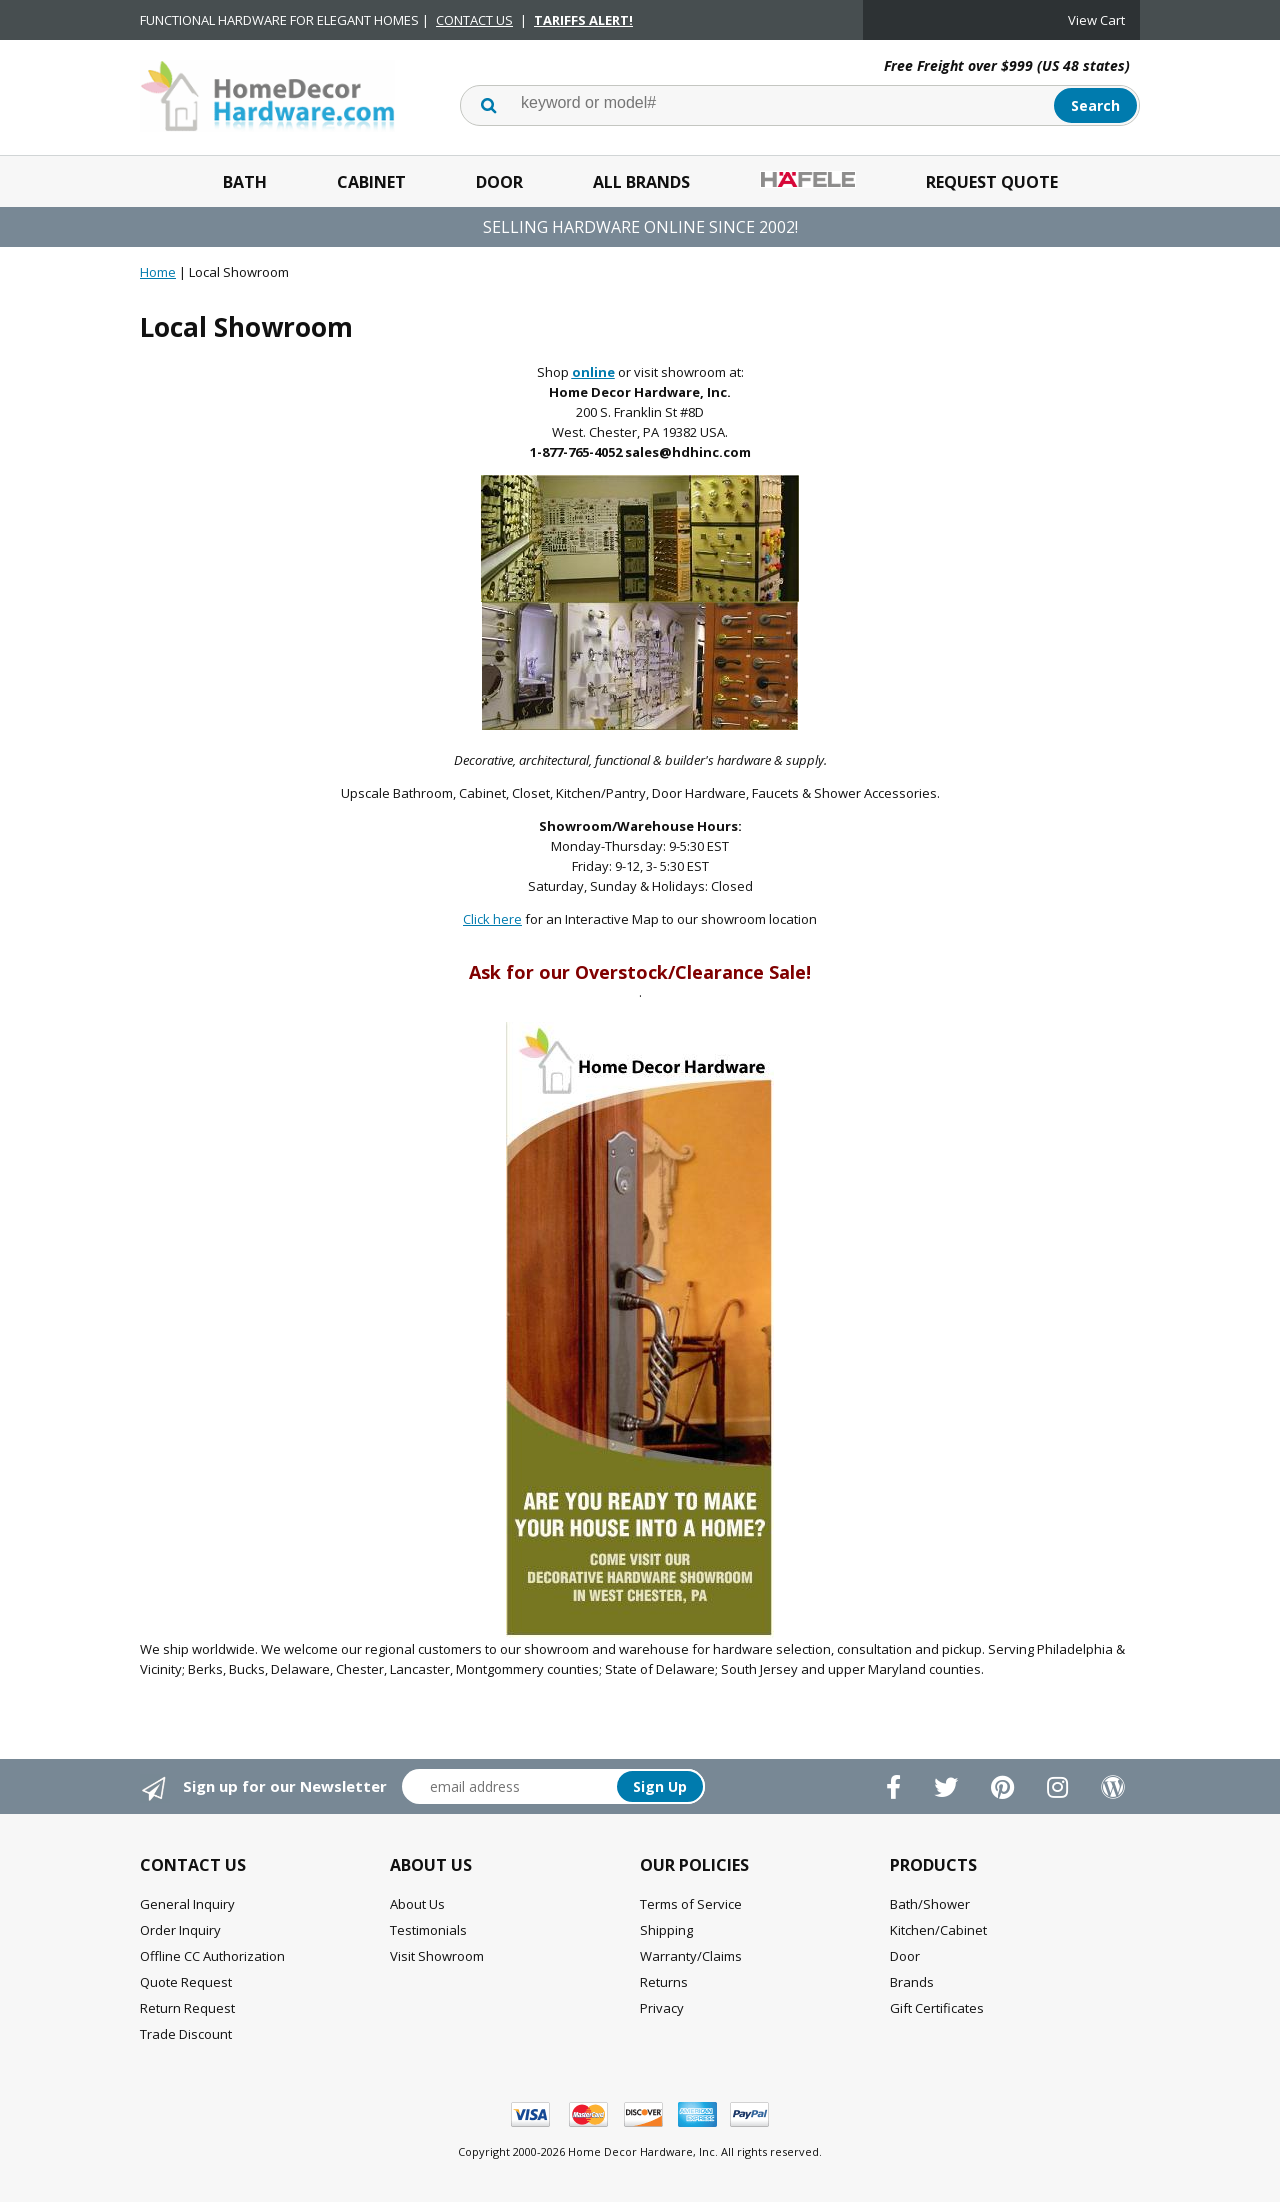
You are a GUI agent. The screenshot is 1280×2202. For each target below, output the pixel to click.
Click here (492, 919)
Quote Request (186, 1982)
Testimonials (428, 1930)
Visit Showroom (437, 1956)
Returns (664, 1982)
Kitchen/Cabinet (938, 1930)
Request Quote (992, 182)
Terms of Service (691, 1904)
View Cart (1096, 20)
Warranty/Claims (691, 1956)
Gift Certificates (937, 2008)
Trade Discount (186, 2034)
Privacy (662, 2008)
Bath (245, 182)
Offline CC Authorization (212, 1956)
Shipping (666, 1930)
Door (499, 182)
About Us (417, 1904)
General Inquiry (187, 1904)
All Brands (641, 182)
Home (158, 272)
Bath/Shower (930, 1904)
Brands (912, 1982)
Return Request (187, 2008)
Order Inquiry (180, 1930)
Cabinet (371, 182)
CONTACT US (474, 20)
